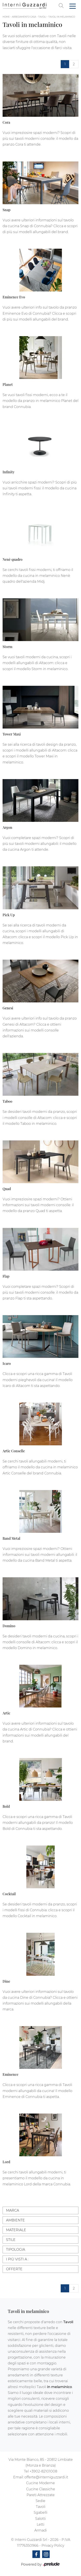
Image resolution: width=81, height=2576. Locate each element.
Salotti (40, 2519)
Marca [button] (12, 2210)
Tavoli (42, 16)
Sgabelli (40, 2512)
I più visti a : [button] (17, 2259)
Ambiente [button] (15, 2220)
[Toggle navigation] (72, 6)
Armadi (40, 2530)
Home (6, 16)
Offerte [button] (14, 2269)
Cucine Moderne (40, 2483)
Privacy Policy (52, 2545)
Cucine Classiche (40, 2489)
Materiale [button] (16, 2230)
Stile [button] (11, 2240)
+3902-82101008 (43, 2471)
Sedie (40, 2501)
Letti (40, 2524)
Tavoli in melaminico (61, 16)
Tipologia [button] (15, 2249)
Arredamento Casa (24, 16)
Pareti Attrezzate (41, 2495)
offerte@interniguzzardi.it (46, 2477)
